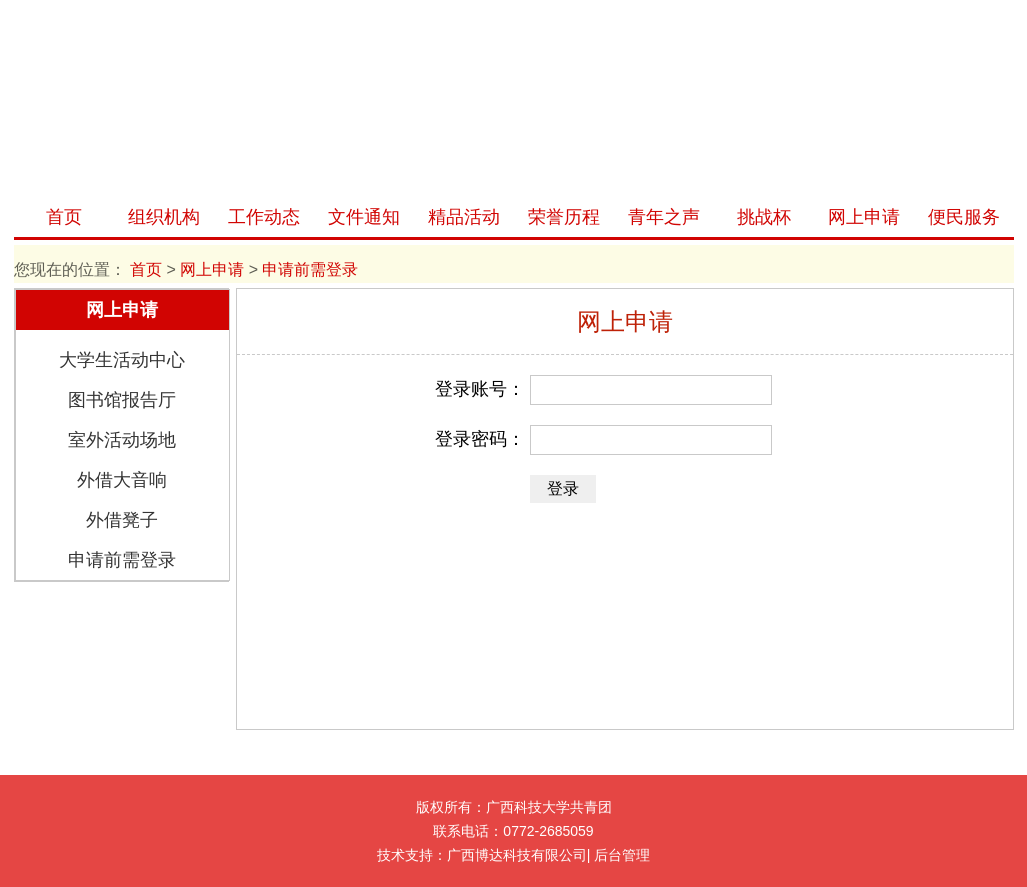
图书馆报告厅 (122, 400)
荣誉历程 (564, 217)
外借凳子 (122, 520)
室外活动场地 (122, 440)
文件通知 (364, 217)
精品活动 (464, 217)
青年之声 (664, 217)
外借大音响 (122, 480)
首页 (64, 217)
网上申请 (864, 217)
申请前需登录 (122, 560)
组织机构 (164, 217)
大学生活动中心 (122, 360)
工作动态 (264, 217)
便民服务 (964, 217)
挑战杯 (764, 217)
